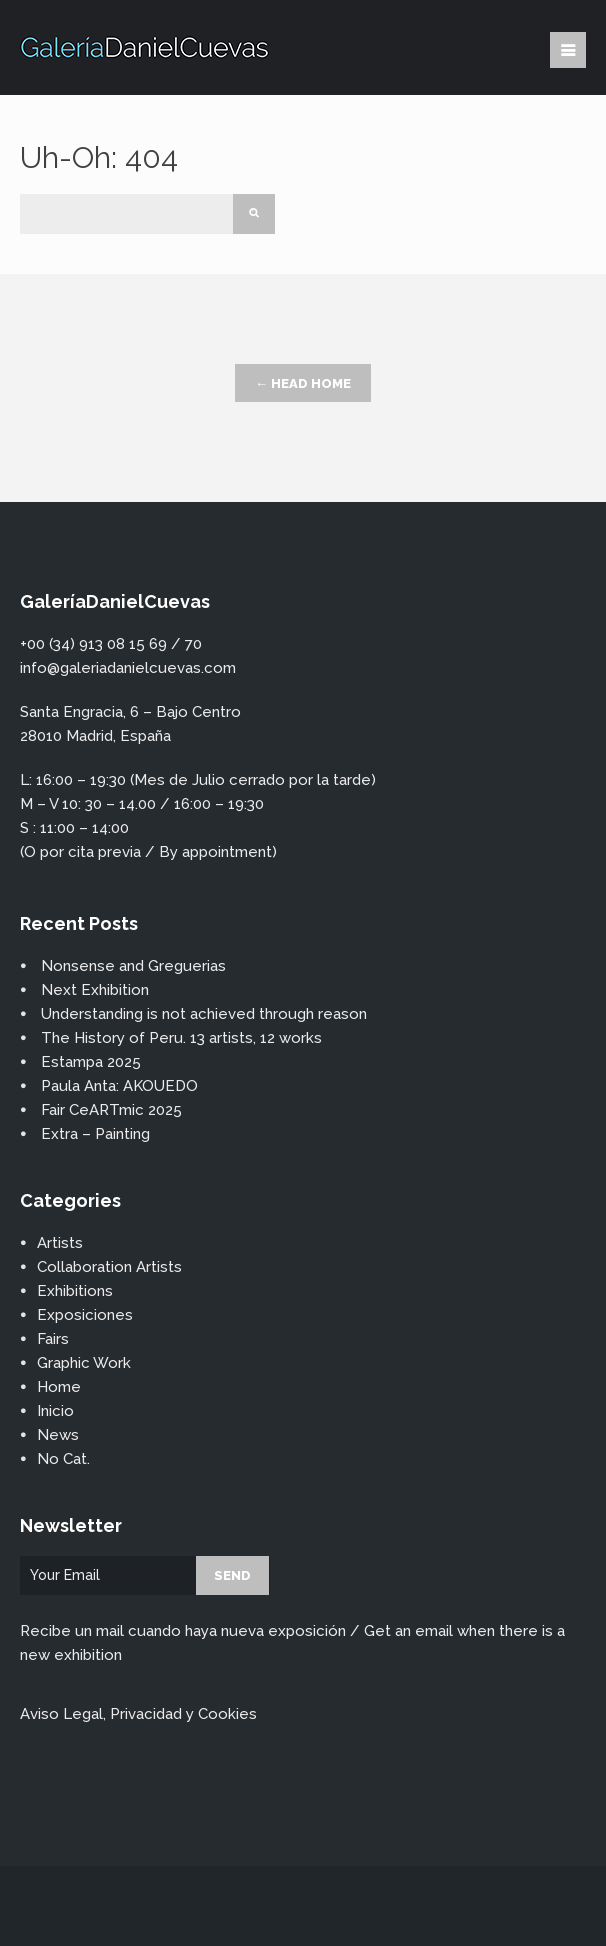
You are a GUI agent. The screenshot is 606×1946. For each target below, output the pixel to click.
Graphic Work (84, 1363)
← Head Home (303, 383)
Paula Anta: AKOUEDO (119, 1086)
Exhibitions (75, 1291)
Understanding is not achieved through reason (204, 1014)
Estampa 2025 (91, 1062)
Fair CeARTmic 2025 (111, 1110)
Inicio (55, 1411)
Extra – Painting (95, 1134)
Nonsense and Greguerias (133, 966)
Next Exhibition (95, 990)
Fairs (53, 1339)
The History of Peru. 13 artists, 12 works (181, 1038)
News (58, 1435)
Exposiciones (85, 1315)
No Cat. (63, 1459)
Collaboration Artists (109, 1267)
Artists (60, 1243)
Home (59, 1387)
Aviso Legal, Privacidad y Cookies (138, 1714)
